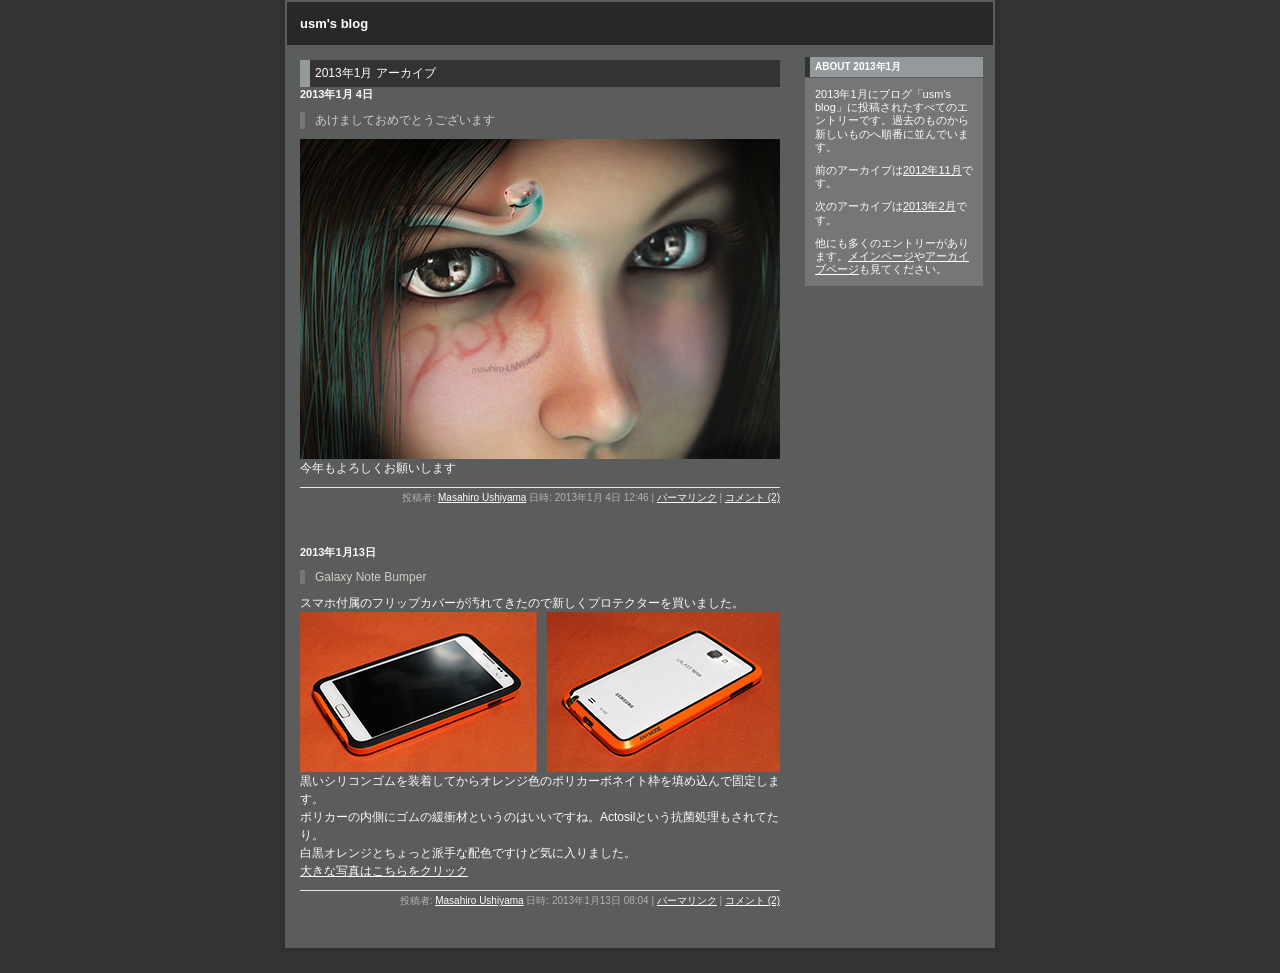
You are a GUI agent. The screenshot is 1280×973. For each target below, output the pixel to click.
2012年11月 (932, 170)
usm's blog (334, 23)
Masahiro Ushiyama (482, 497)
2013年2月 (929, 206)
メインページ (881, 256)
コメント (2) (752, 497)
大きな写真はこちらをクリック (384, 871)
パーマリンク (687, 497)
